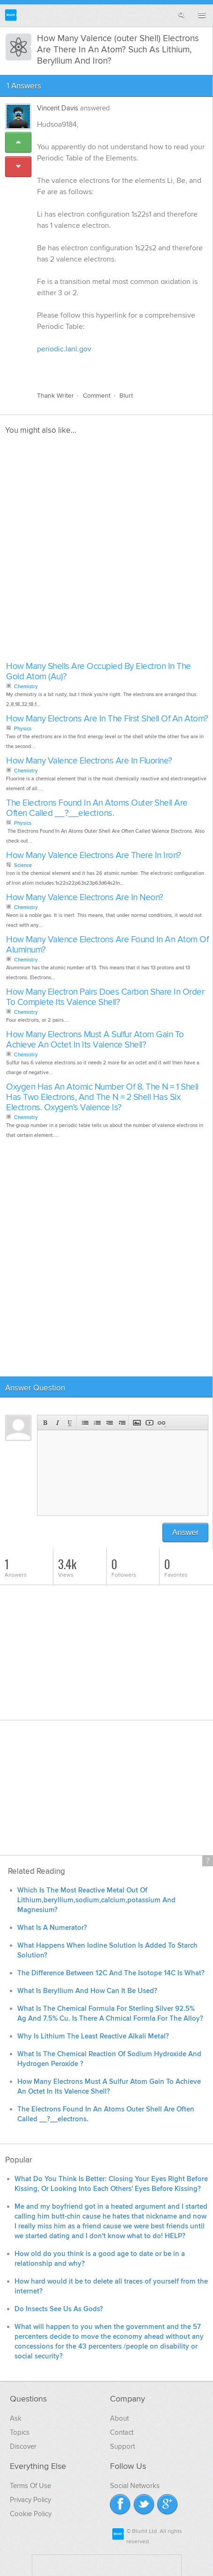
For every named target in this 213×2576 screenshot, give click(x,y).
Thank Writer (55, 396)
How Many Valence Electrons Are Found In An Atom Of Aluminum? (107, 944)
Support (122, 2446)
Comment (96, 396)
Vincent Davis (57, 108)
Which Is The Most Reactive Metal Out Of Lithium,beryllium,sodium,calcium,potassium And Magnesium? (96, 1900)
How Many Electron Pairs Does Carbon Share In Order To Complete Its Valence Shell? (105, 997)
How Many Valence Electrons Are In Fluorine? (89, 761)
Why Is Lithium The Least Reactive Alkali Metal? (93, 2036)
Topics (19, 2432)
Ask (16, 2418)
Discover (23, 2446)
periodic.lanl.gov (64, 349)
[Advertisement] (106, 550)
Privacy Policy (30, 2500)
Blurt (126, 396)
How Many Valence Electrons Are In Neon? (84, 897)
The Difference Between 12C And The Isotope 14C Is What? (111, 1973)
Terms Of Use (30, 2485)
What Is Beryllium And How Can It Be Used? (87, 1991)
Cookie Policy (30, 2514)
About (119, 2418)
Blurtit (11, 15)
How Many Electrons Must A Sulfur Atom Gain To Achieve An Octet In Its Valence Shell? (95, 1039)
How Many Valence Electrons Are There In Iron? (93, 855)
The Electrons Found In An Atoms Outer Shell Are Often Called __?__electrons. (97, 808)
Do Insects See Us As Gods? (59, 2309)
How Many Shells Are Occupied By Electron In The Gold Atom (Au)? (98, 671)
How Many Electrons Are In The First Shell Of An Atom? (107, 718)
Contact (121, 2432)
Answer (185, 1532)
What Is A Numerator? (52, 1927)
